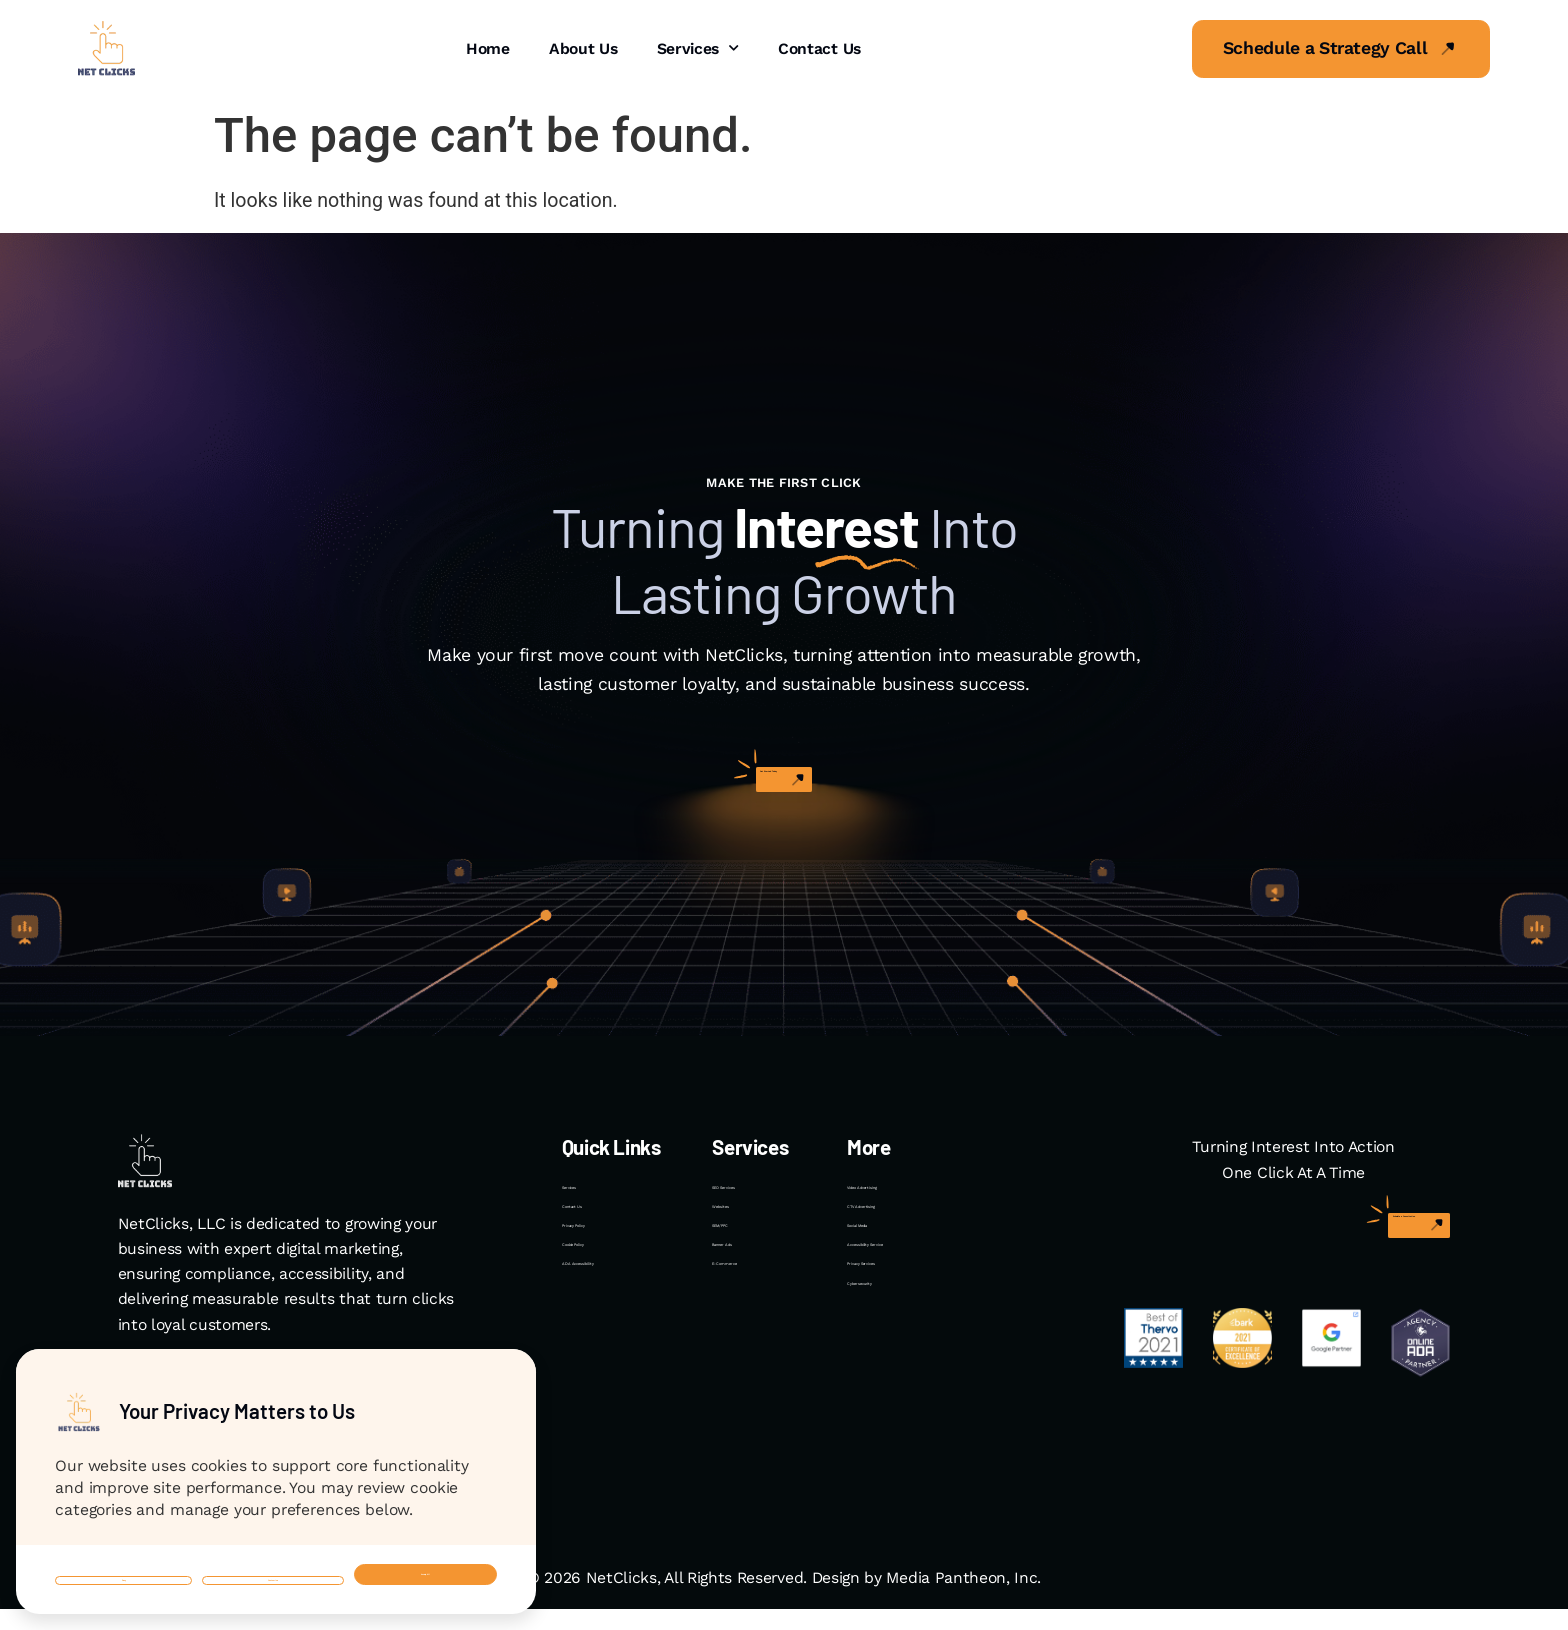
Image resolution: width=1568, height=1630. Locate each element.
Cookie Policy (610, 1311)
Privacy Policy (612, 1273)
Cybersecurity (897, 1387)
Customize (254, 1553)
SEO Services (760, 1197)
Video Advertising (909, 1197)
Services (698, 48)
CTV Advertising (903, 1235)
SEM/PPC (746, 1273)
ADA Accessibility (624, 1349)
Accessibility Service (921, 1311)
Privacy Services (905, 1349)
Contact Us (819, 48)
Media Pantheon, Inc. (963, 1598)
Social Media (892, 1273)
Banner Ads (753, 1311)
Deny (110, 1553)
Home (488, 48)
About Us (583, 48)
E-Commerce (760, 1349)
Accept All (419, 1553)
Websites (745, 1235)
